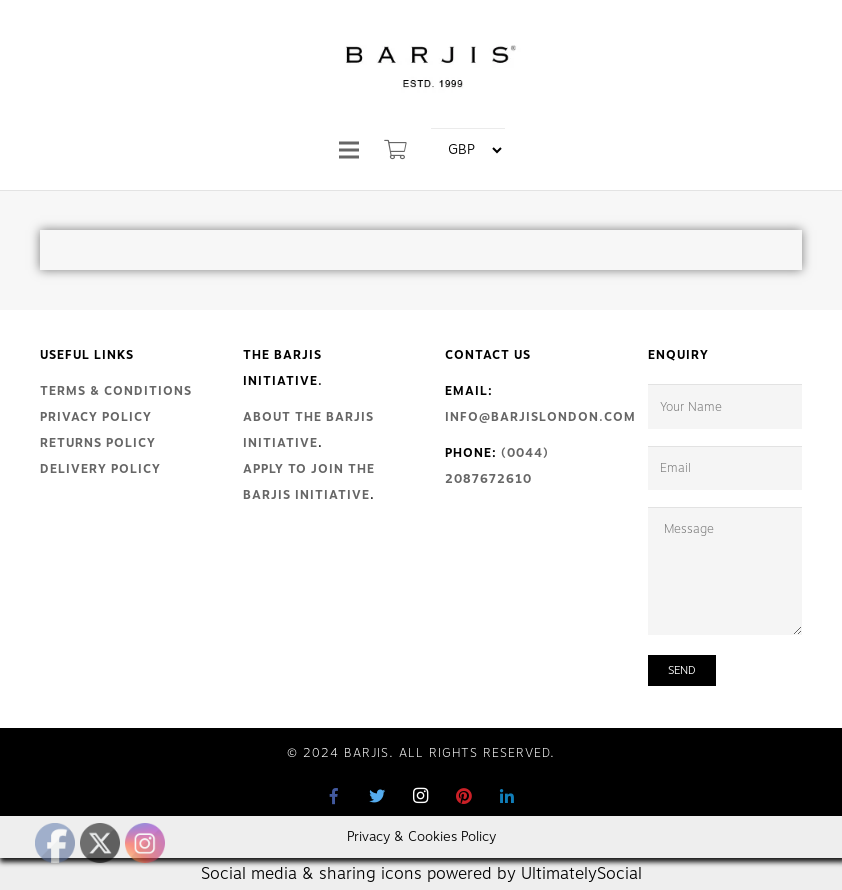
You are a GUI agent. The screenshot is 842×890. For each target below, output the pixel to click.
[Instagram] (421, 796)
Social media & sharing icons (314, 874)
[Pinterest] (464, 796)
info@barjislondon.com (540, 417)
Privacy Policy (96, 417)
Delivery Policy (100, 469)
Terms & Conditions (116, 391)
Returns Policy (98, 443)
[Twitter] (378, 796)
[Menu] (349, 150)
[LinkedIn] (507, 796)
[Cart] (396, 150)
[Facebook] (335, 796)
